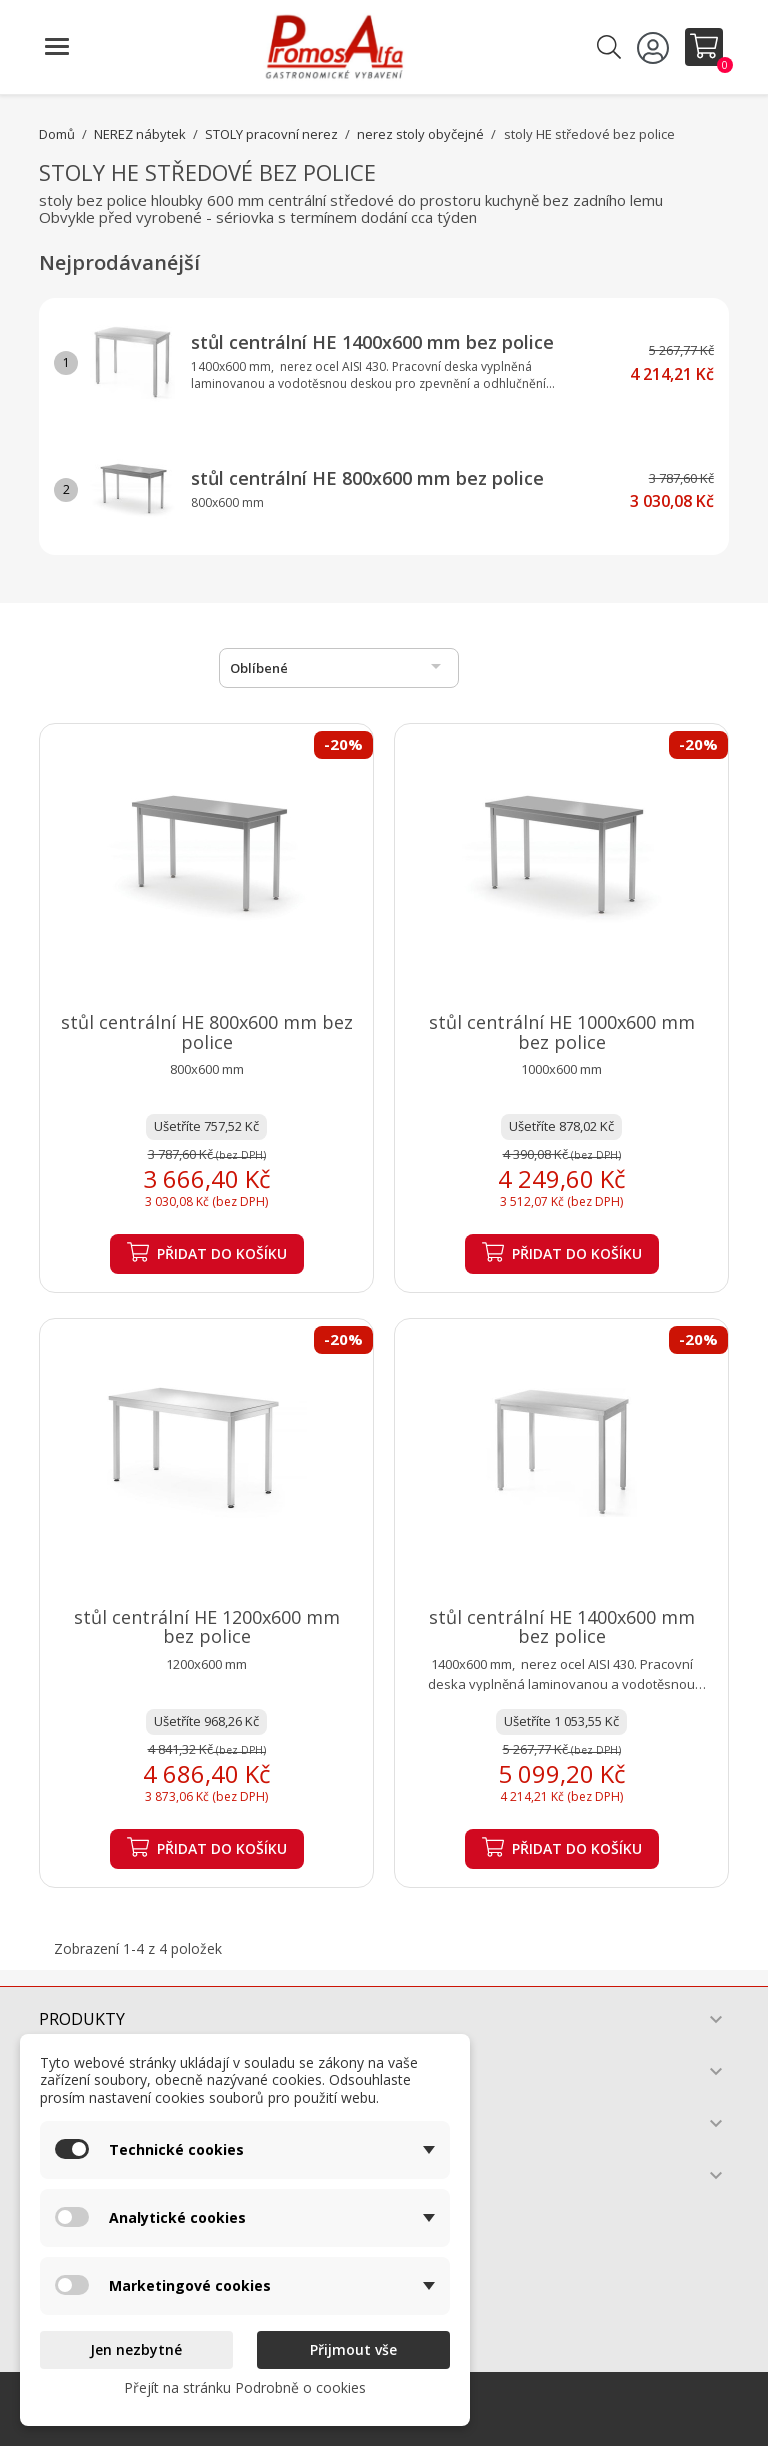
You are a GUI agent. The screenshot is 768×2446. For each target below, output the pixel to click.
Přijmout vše (353, 2349)
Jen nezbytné (136, 2349)
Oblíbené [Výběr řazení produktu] (339, 666)
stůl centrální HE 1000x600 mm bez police (562, 1032)
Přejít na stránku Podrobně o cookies (245, 2387)
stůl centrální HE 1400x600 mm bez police (372, 342)
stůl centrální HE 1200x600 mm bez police (207, 1627)
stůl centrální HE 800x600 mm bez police (367, 478)
